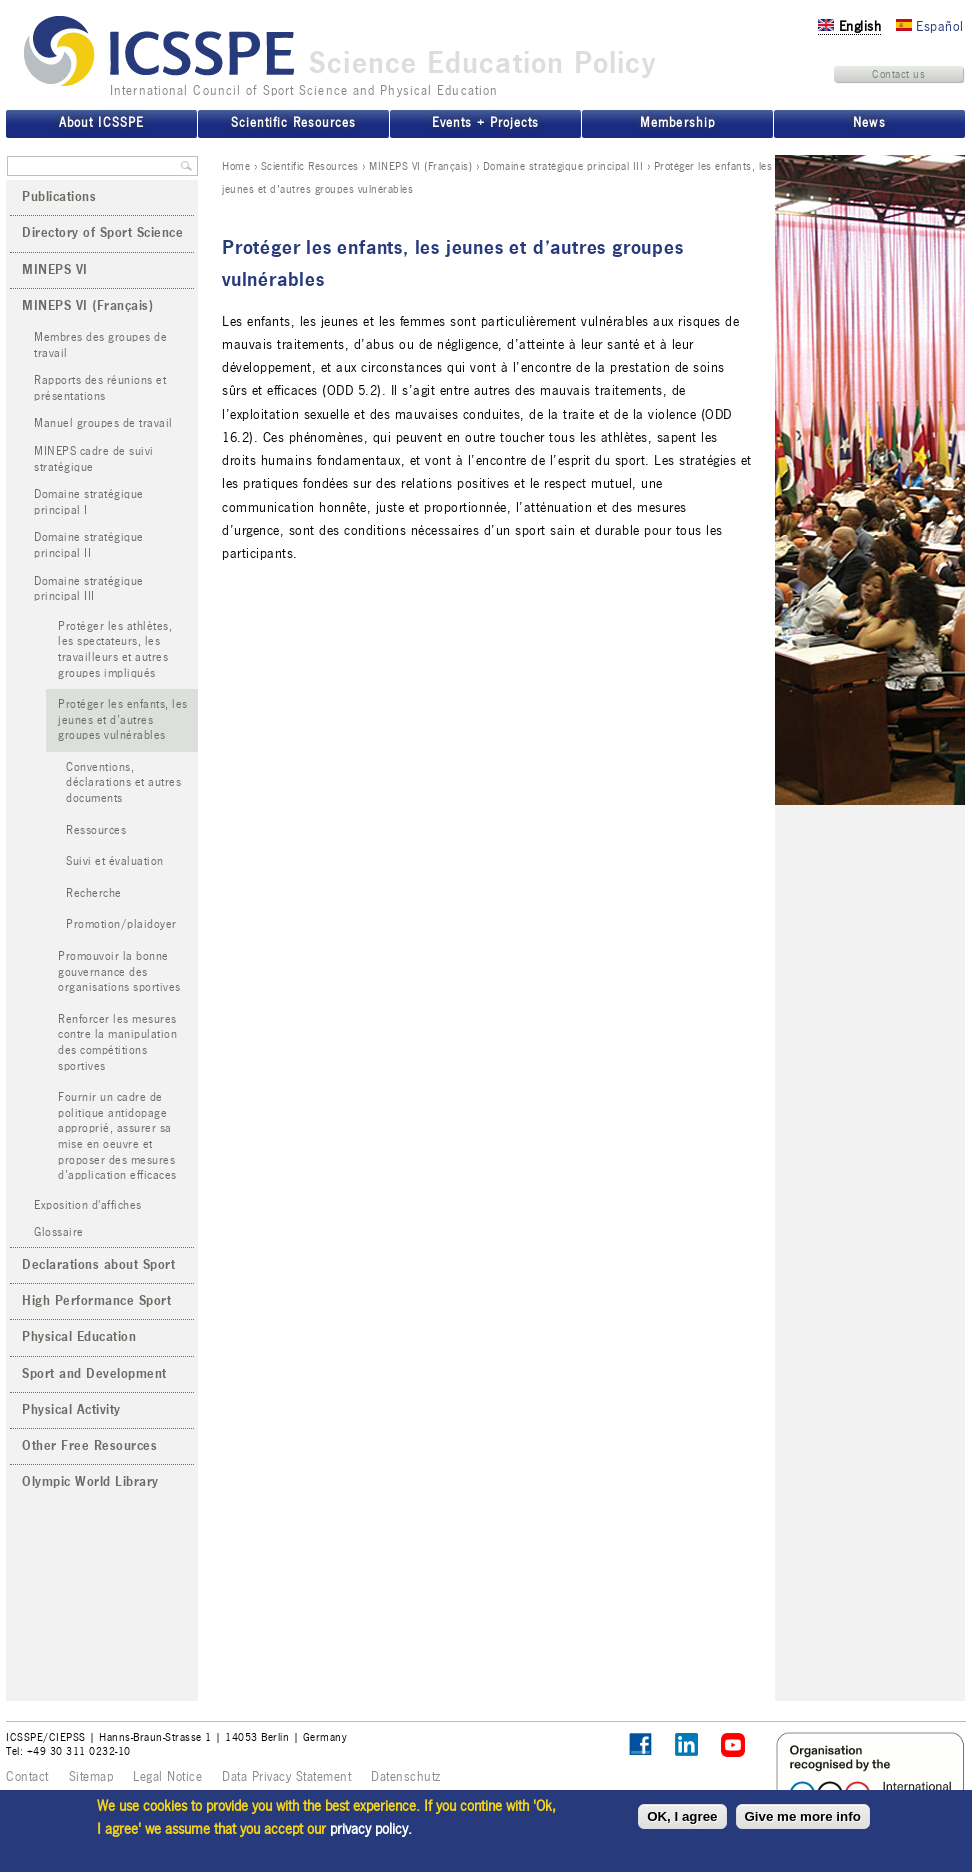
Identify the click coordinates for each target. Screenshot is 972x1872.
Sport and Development (94, 1374)
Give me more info (803, 1816)
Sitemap (91, 1777)
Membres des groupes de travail (100, 345)
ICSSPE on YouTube (733, 1745)
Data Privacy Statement (286, 1777)
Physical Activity (71, 1410)
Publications (59, 197)
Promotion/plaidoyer (121, 924)
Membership (677, 123)
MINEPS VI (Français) (420, 166)
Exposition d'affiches (88, 1205)
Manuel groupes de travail (103, 423)
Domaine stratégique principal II (89, 545)
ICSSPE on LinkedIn (687, 1745)
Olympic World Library (90, 1482)
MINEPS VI (55, 270)
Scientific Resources (310, 166)
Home (236, 166)
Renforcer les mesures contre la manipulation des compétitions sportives (117, 1043)
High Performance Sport (96, 1301)
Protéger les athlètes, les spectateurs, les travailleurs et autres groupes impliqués (115, 650)
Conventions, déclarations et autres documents (123, 783)
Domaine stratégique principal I (89, 502)
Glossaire (59, 1232)
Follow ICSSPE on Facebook (640, 1744)
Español (930, 26)
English (849, 26)
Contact (27, 1777)
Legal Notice (167, 1777)
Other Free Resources (89, 1446)
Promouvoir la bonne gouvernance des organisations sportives (119, 972)
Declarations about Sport (98, 1265)
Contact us (898, 74)
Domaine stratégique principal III (563, 166)
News (869, 123)
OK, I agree (682, 1816)
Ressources (96, 830)
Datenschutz (406, 1777)
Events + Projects (485, 123)
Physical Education (79, 1337)
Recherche (94, 893)
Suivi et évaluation (115, 861)
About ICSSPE (101, 123)
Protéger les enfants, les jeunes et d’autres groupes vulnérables (123, 720)
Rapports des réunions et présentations (100, 388)
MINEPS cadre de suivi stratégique (94, 459)
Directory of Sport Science (102, 233)
